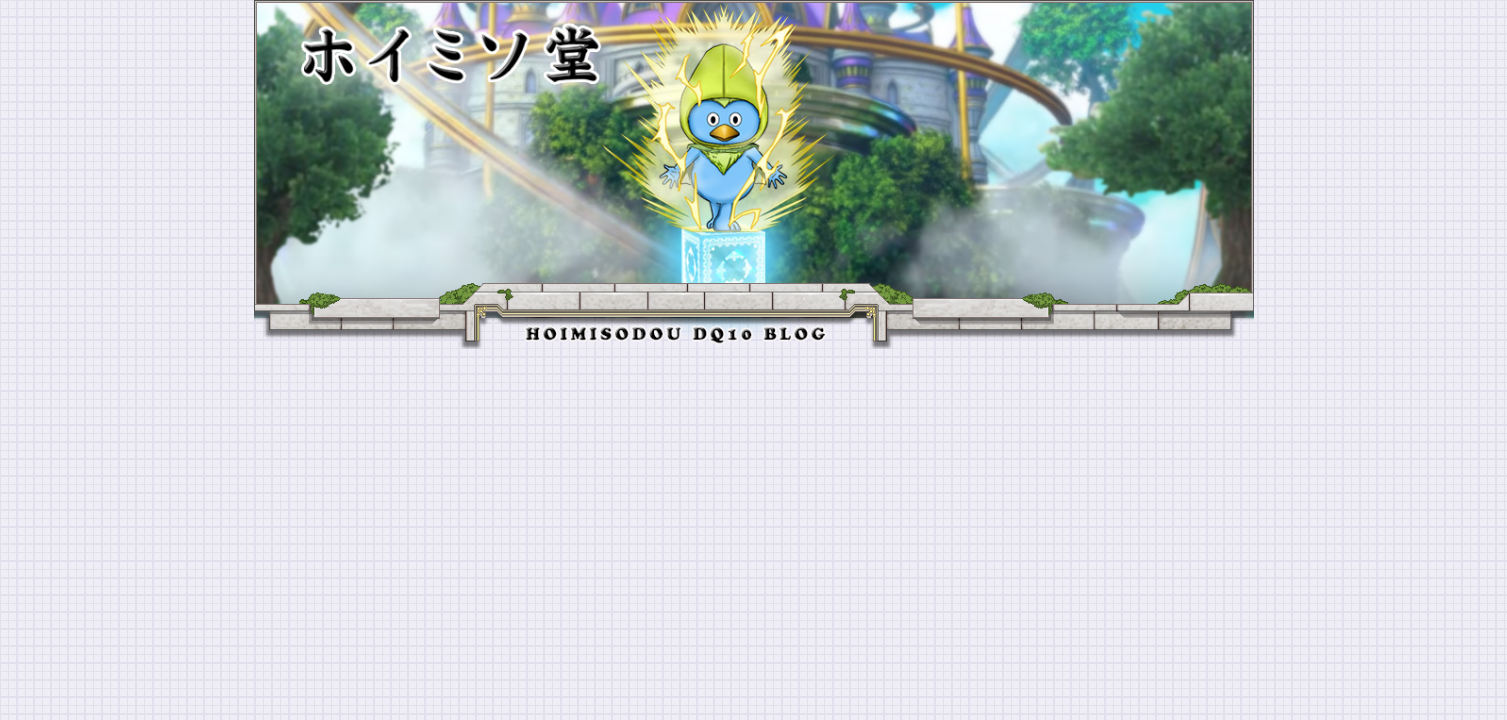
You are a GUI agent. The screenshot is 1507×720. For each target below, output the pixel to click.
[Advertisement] (754, 499)
